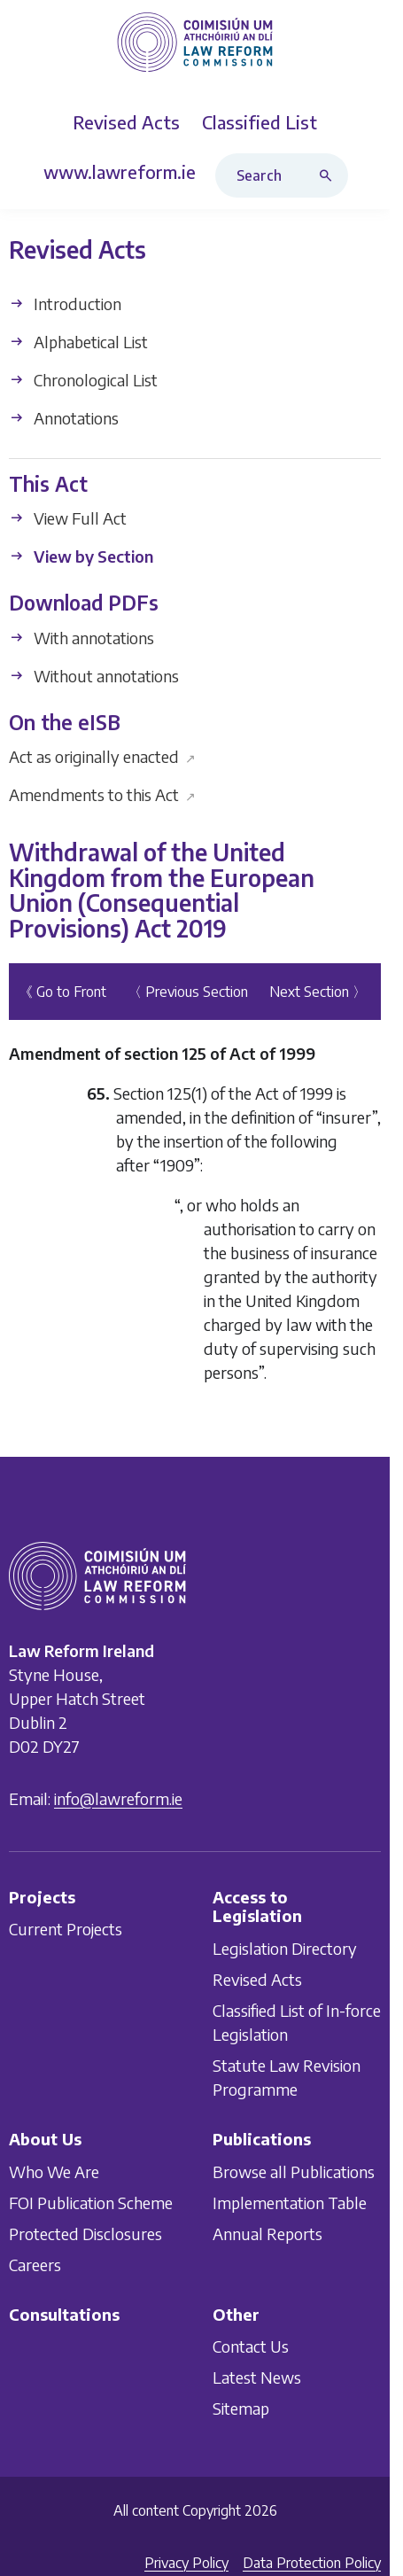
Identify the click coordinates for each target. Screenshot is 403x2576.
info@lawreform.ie (118, 1797)
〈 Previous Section (188, 991)
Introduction (65, 303)
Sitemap (241, 2408)
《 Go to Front (62, 991)
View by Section (81, 556)
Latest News (257, 2377)
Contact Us (251, 2346)
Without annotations (94, 675)
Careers (35, 2263)
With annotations (81, 637)
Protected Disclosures (85, 2232)
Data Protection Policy (312, 2563)
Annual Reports (267, 2232)
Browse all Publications (294, 2170)
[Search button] (329, 175)
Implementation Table (290, 2201)
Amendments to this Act (102, 794)
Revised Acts (257, 1979)
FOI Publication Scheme (91, 2201)
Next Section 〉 (318, 991)
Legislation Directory (285, 1948)
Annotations (64, 418)
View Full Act (68, 518)
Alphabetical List (78, 341)
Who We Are (54, 2170)
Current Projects (65, 1928)
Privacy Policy (186, 2563)
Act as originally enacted (102, 756)
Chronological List (83, 380)
